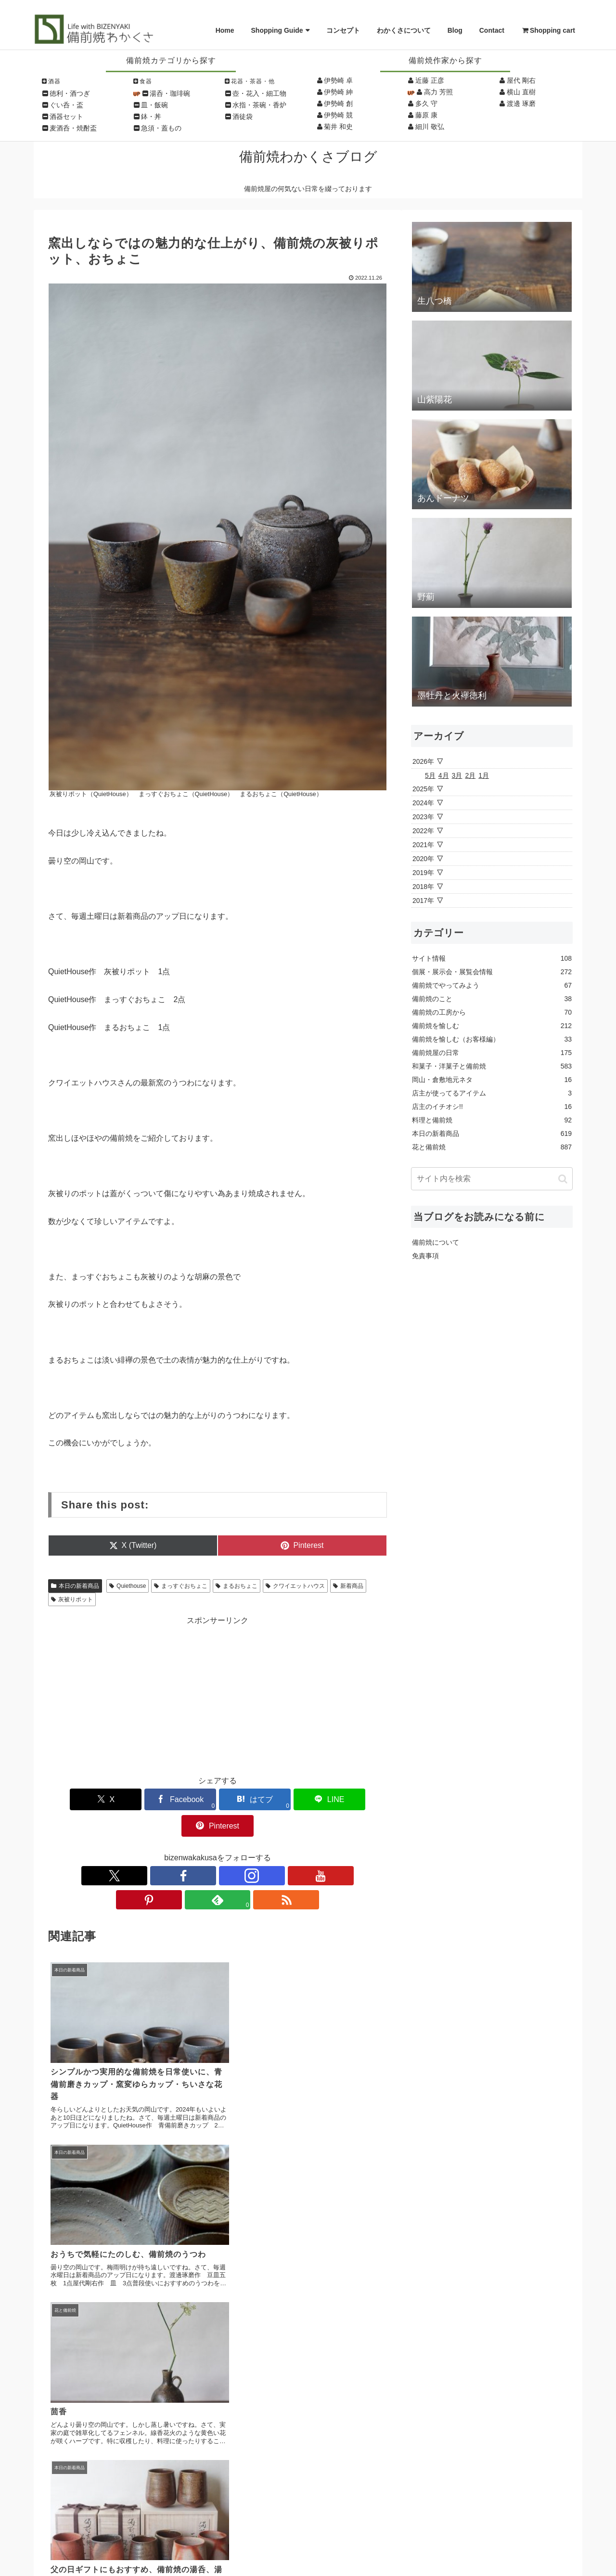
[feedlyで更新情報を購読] (261, 1849)
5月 (430, 775)
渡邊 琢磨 (521, 103)
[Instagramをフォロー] (195, 1849)
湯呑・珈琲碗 (170, 93)
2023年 (423, 817)
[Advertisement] (217, 1693)
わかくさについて (404, 30)
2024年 (423, 803)
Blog (455, 30)
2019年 (423, 872)
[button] (562, 1179)
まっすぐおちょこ (180, 1586)
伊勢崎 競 (338, 115)
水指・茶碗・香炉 (259, 105)
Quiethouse (127, 1586)
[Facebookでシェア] (160, 1799)
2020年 (423, 859)
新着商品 (348, 1586)
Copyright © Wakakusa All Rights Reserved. (308, 2557)
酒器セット (66, 116)
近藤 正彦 (429, 80)
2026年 (423, 761)
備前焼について (435, 1242)
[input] (492, 1178)
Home (225, 30)
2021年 (423, 845)
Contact (491, 30)
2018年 (423, 886)
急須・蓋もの (161, 128)
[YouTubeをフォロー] (217, 1849)
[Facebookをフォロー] (173, 1849)
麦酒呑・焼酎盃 (73, 128)
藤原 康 (426, 115)
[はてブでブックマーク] (218, 1799)
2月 (470, 775)
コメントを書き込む (218, 2319)
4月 (443, 775)
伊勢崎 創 (338, 103)
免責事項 (425, 1256)
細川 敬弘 (429, 126)
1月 (483, 775)
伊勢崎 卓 (338, 80)
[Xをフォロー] (151, 1849)
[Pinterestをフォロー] (239, 1849)
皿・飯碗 (154, 105)
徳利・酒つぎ (70, 93)
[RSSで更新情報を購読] (284, 1849)
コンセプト (343, 30)
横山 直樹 (521, 92)
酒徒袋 (242, 116)
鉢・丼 (151, 116)
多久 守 (426, 103)
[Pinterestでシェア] (331, 1799)
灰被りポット (72, 1599)
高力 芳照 (438, 92)
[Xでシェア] (104, 1799)
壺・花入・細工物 (259, 93)
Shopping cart (548, 30)
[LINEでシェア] (274, 1799)
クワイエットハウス (295, 1586)
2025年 (423, 789)
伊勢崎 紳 (338, 92)
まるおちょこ (236, 1586)
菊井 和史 (338, 126)
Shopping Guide (277, 30)
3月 (457, 775)
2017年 (423, 900)
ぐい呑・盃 (66, 105)
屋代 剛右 (521, 80)
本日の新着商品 (75, 1586)
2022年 (423, 831)
